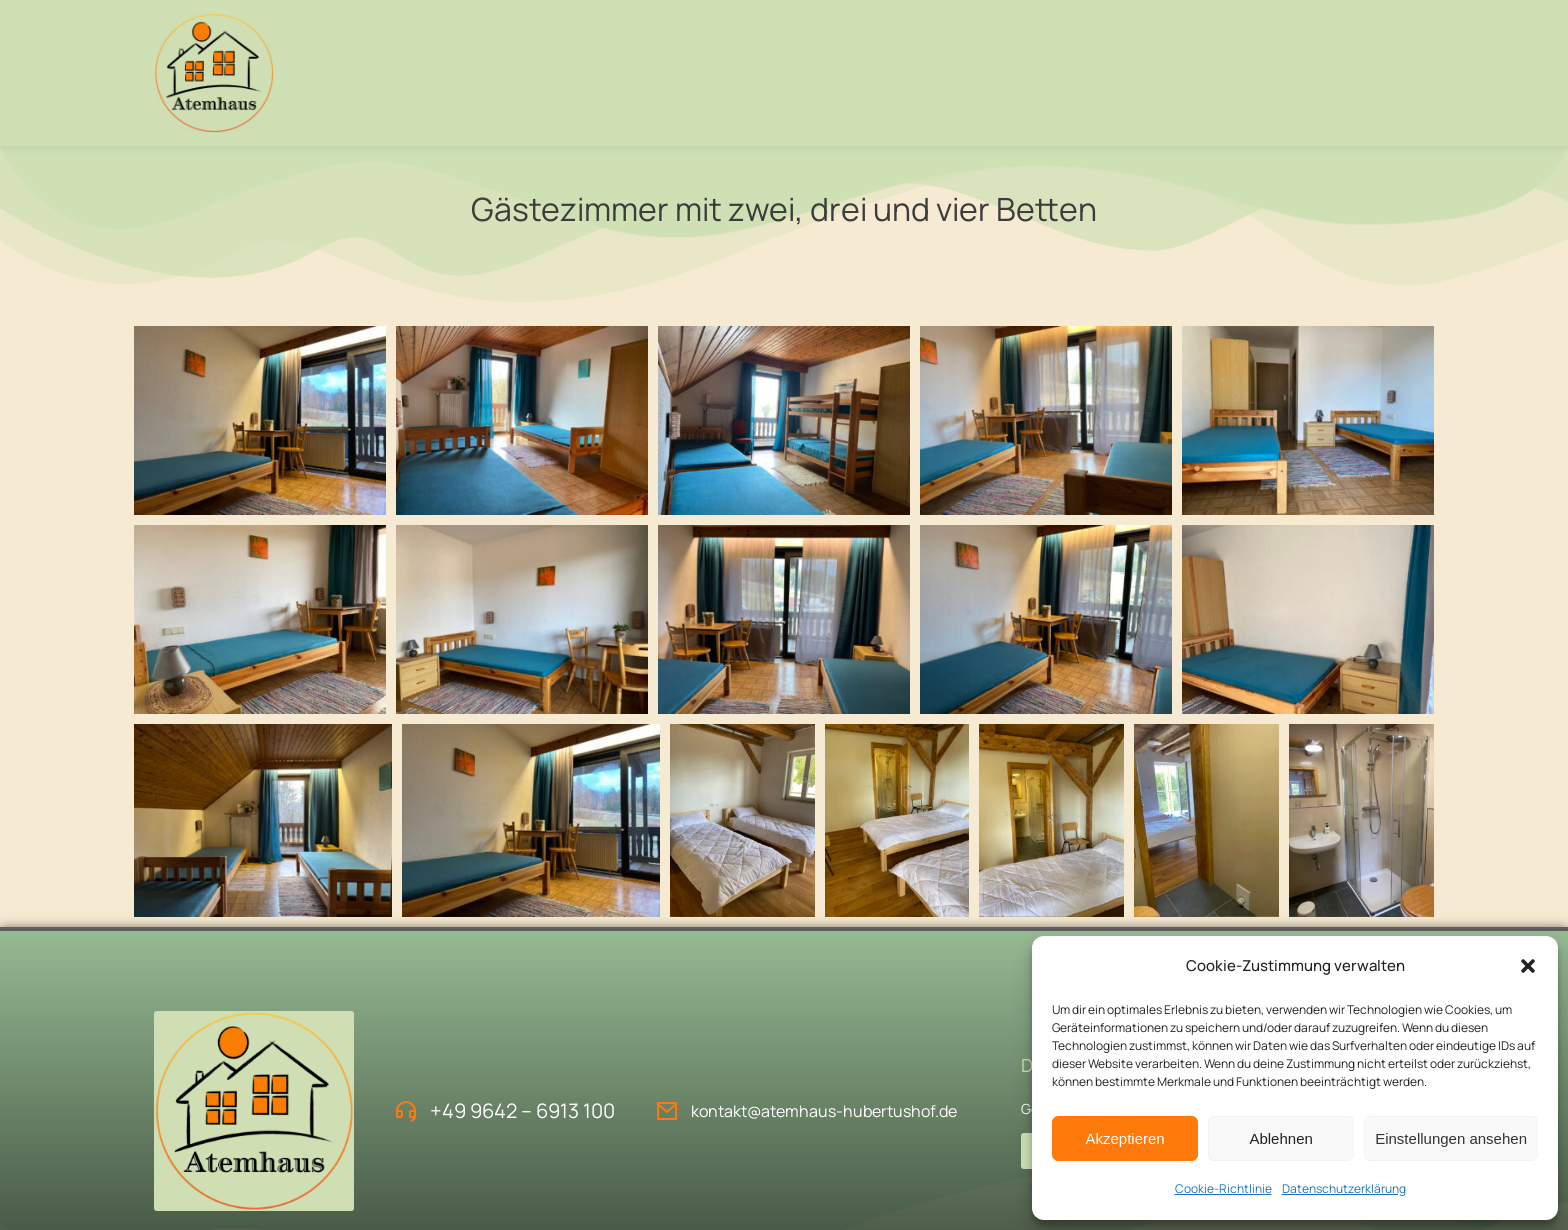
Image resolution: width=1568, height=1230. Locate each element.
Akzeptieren (1124, 1138)
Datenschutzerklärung (1344, 1188)
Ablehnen (1280, 1138)
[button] (1528, 966)
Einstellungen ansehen (1451, 1138)
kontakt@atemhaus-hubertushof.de (824, 1111)
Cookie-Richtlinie (1223, 1188)
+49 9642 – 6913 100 (522, 1110)
